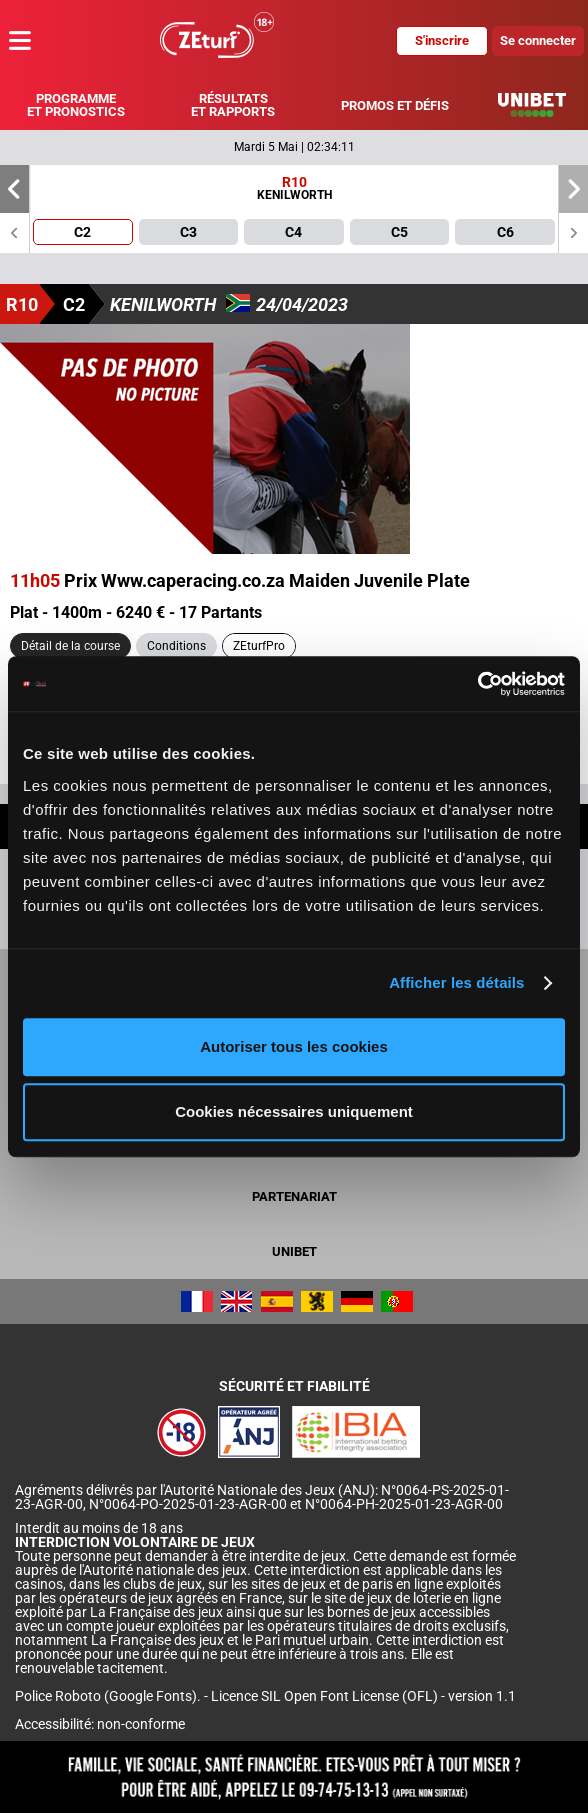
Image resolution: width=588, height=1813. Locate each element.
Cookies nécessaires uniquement (294, 1111)
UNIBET (294, 1251)
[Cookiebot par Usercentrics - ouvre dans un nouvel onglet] (477, 684)
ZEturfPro (259, 646)
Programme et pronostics (76, 105)
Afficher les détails (456, 982)
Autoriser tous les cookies (294, 1046)
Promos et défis (395, 105)
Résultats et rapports (233, 105)
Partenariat (294, 1196)
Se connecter (538, 40)
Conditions (176, 646)
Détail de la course (70, 646)
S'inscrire (442, 40)
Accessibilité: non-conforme (100, 1724)
